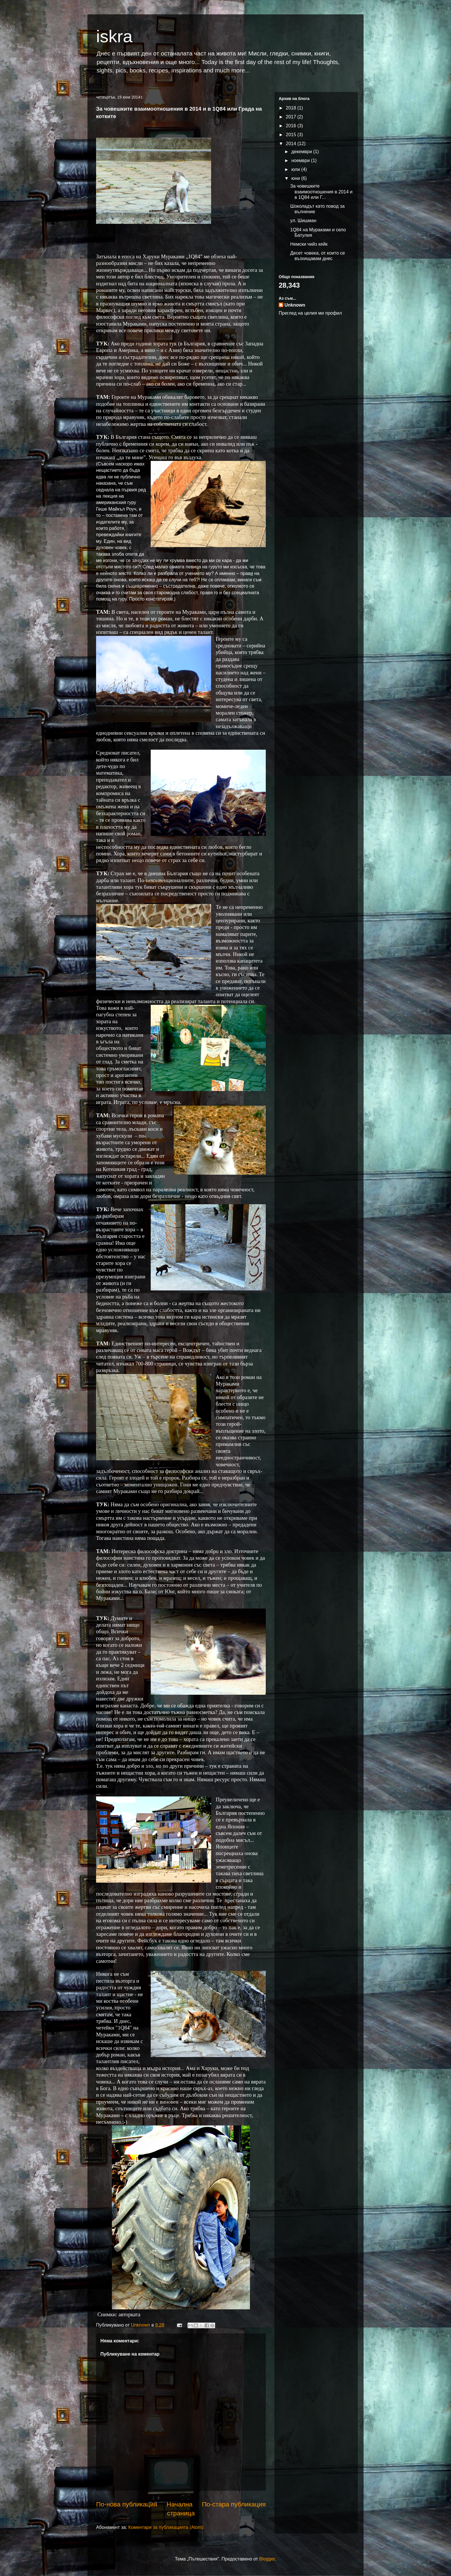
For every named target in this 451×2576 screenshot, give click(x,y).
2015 (291, 134)
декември (302, 151)
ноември (301, 160)
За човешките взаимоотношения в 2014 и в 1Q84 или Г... (321, 191)
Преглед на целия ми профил (310, 313)
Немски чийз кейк (309, 244)
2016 (291, 125)
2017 (291, 116)
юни (296, 178)
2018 (291, 107)
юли (296, 169)
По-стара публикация (234, 2504)
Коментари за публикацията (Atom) (165, 2527)
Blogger (267, 2558)
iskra (114, 36)
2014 (291, 143)
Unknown (294, 305)
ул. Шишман (303, 220)
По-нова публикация (126, 2504)
